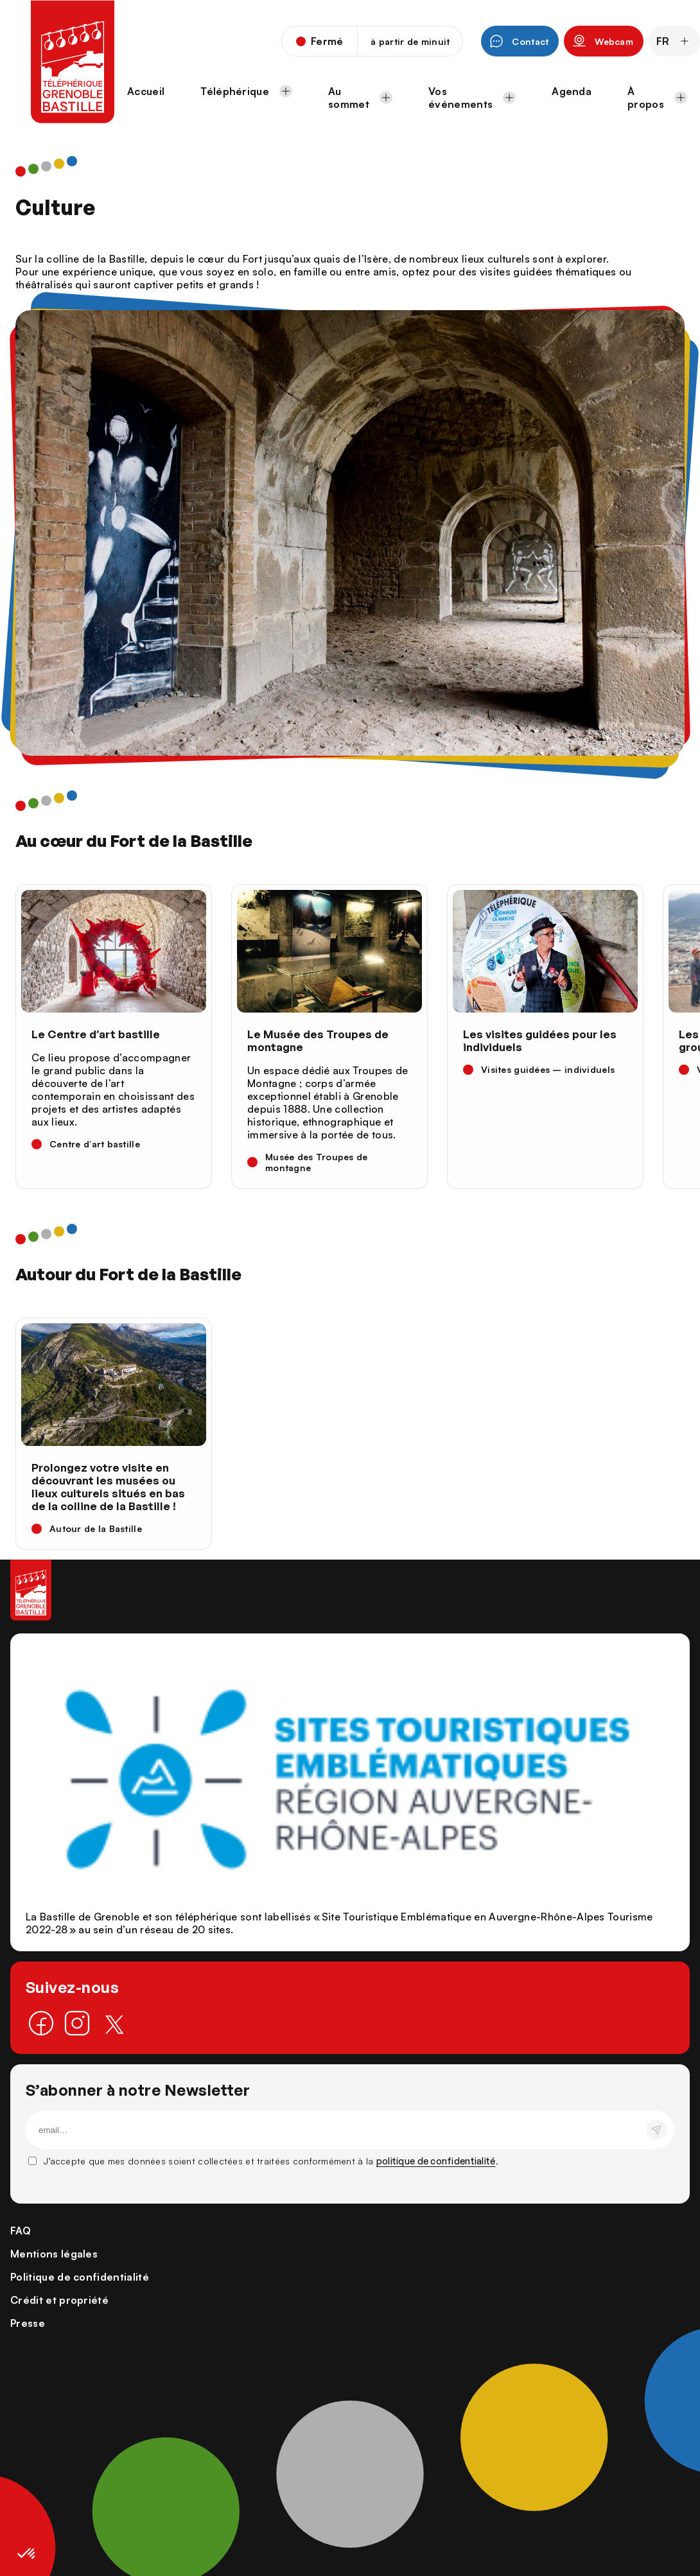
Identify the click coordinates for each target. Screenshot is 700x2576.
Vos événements (472, 97)
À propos (657, 97)
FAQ (20, 2230)
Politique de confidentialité (79, 2276)
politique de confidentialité (436, 2160)
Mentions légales (54, 2253)
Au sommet (360, 97)
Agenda (571, 91)
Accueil (145, 91)
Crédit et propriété (59, 2299)
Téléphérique (246, 91)
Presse (27, 2323)
